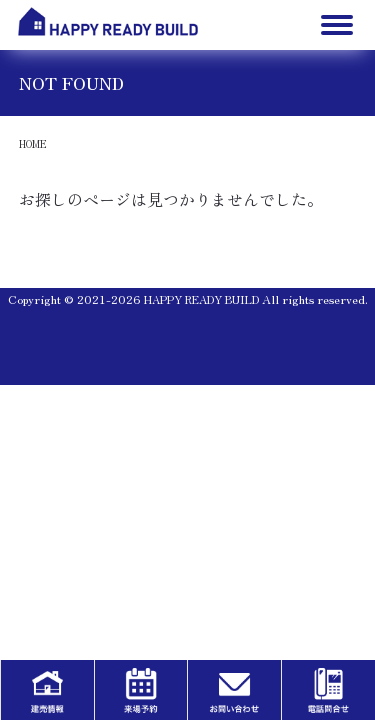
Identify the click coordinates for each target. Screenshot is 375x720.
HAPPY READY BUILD (201, 299)
